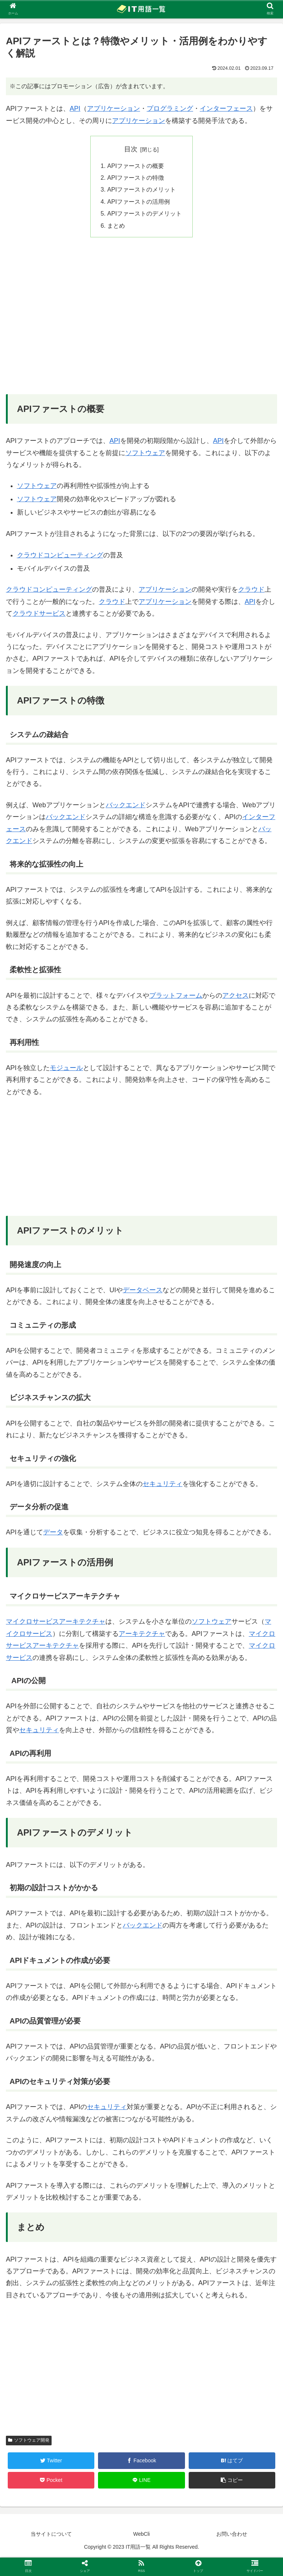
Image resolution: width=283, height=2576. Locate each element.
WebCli (141, 2534)
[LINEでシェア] (141, 2480)
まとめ (116, 225)
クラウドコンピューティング (60, 555)
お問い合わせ (231, 2534)
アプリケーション (113, 108)
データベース (143, 1290)
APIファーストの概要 (135, 165)
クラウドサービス (39, 613)
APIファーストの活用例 (138, 201)
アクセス (235, 995)
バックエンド (126, 805)
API (75, 108)
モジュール (66, 1068)
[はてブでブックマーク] (232, 2460)
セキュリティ (162, 1484)
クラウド (251, 589)
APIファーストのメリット (141, 189)
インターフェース (226, 108)
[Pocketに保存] (51, 2480)
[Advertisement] (141, 321)
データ (53, 1532)
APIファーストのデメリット (144, 213)
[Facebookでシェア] (141, 2460)
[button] (232, 2480)
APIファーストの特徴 (135, 177)
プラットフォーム (175, 995)
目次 (130, 149)
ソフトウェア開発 (28, 2440)
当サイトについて (51, 2534)
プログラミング (170, 108)
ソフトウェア (145, 453)
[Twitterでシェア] (51, 2460)
